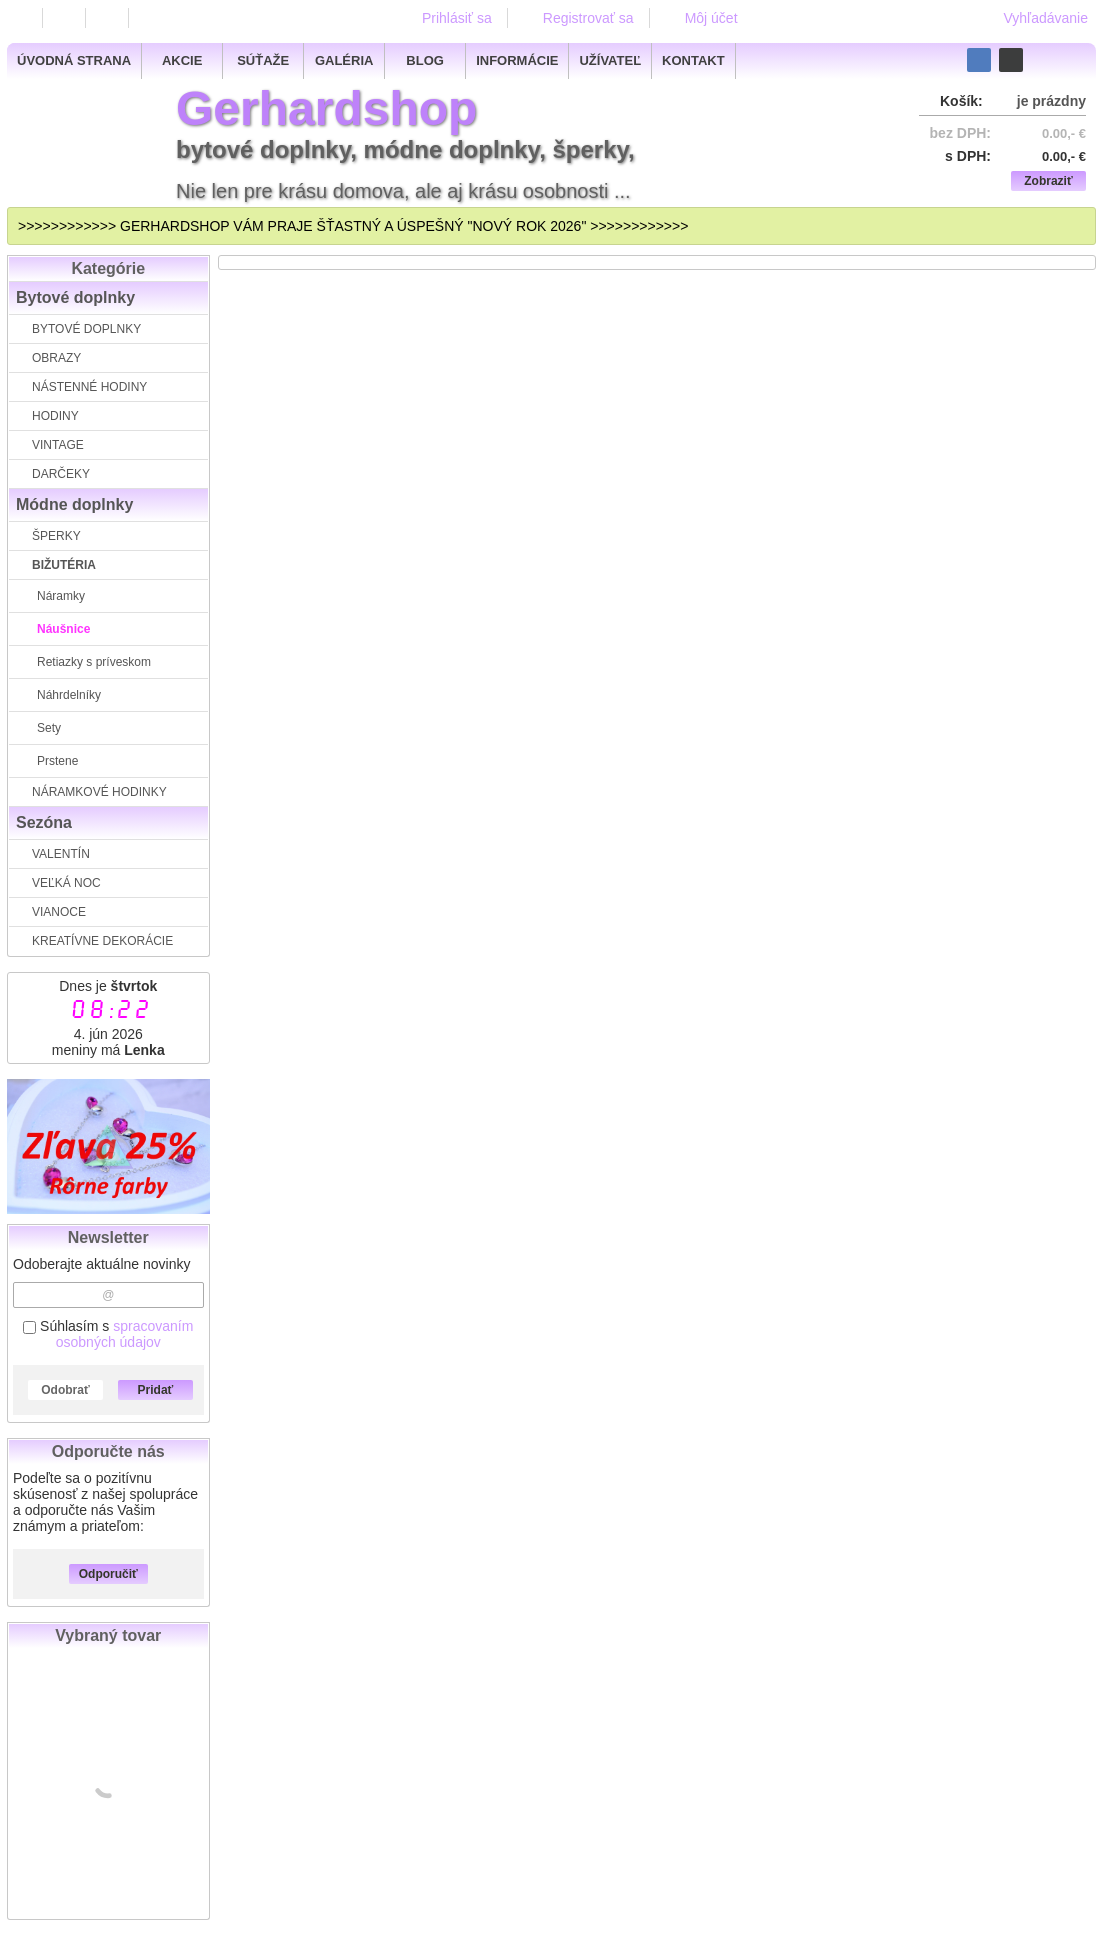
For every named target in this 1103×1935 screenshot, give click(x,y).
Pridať (156, 1390)
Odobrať (65, 1390)
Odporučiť (108, 1574)
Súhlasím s (108, 1334)
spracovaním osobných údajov (125, 1334)
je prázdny (1051, 101)
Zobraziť (1048, 181)
